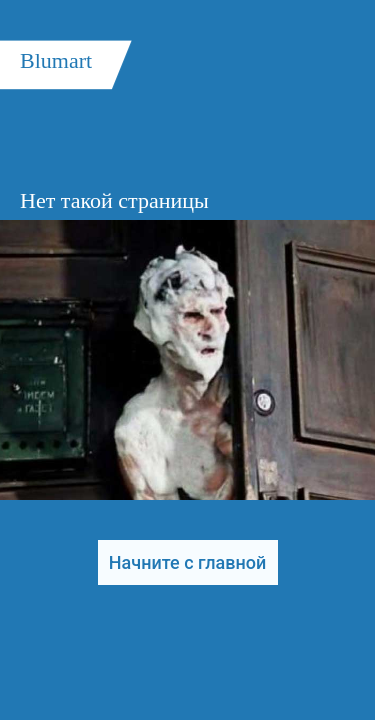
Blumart (56, 60)
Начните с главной (187, 562)
